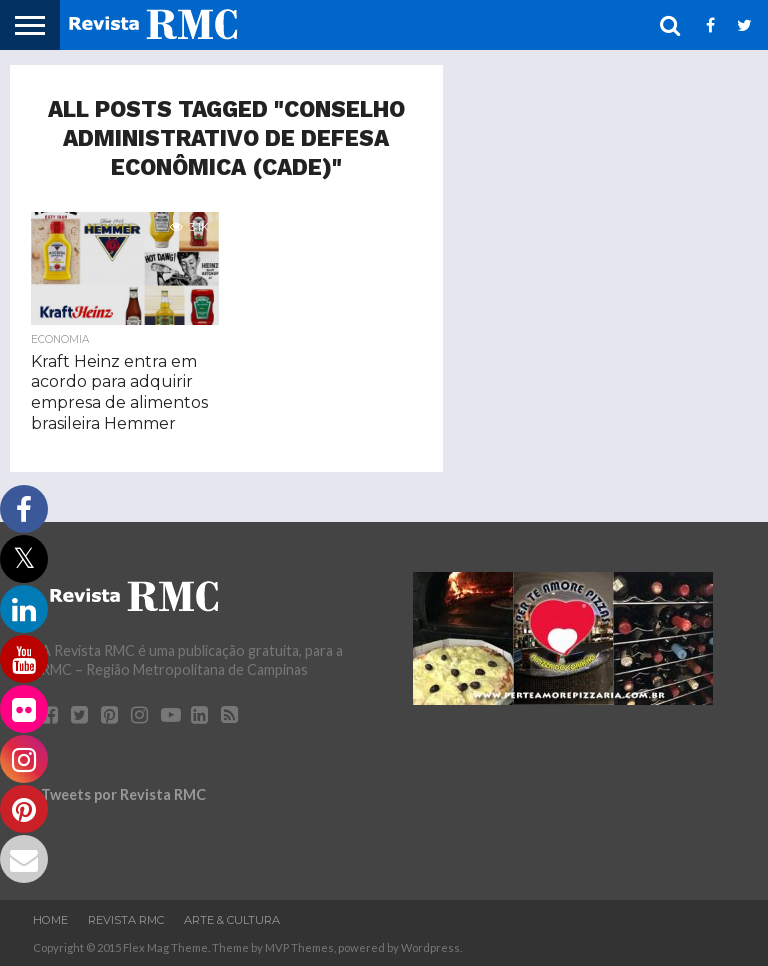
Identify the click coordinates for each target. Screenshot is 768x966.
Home (50, 920)
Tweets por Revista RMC (123, 794)
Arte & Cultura (232, 920)
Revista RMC (126, 920)
